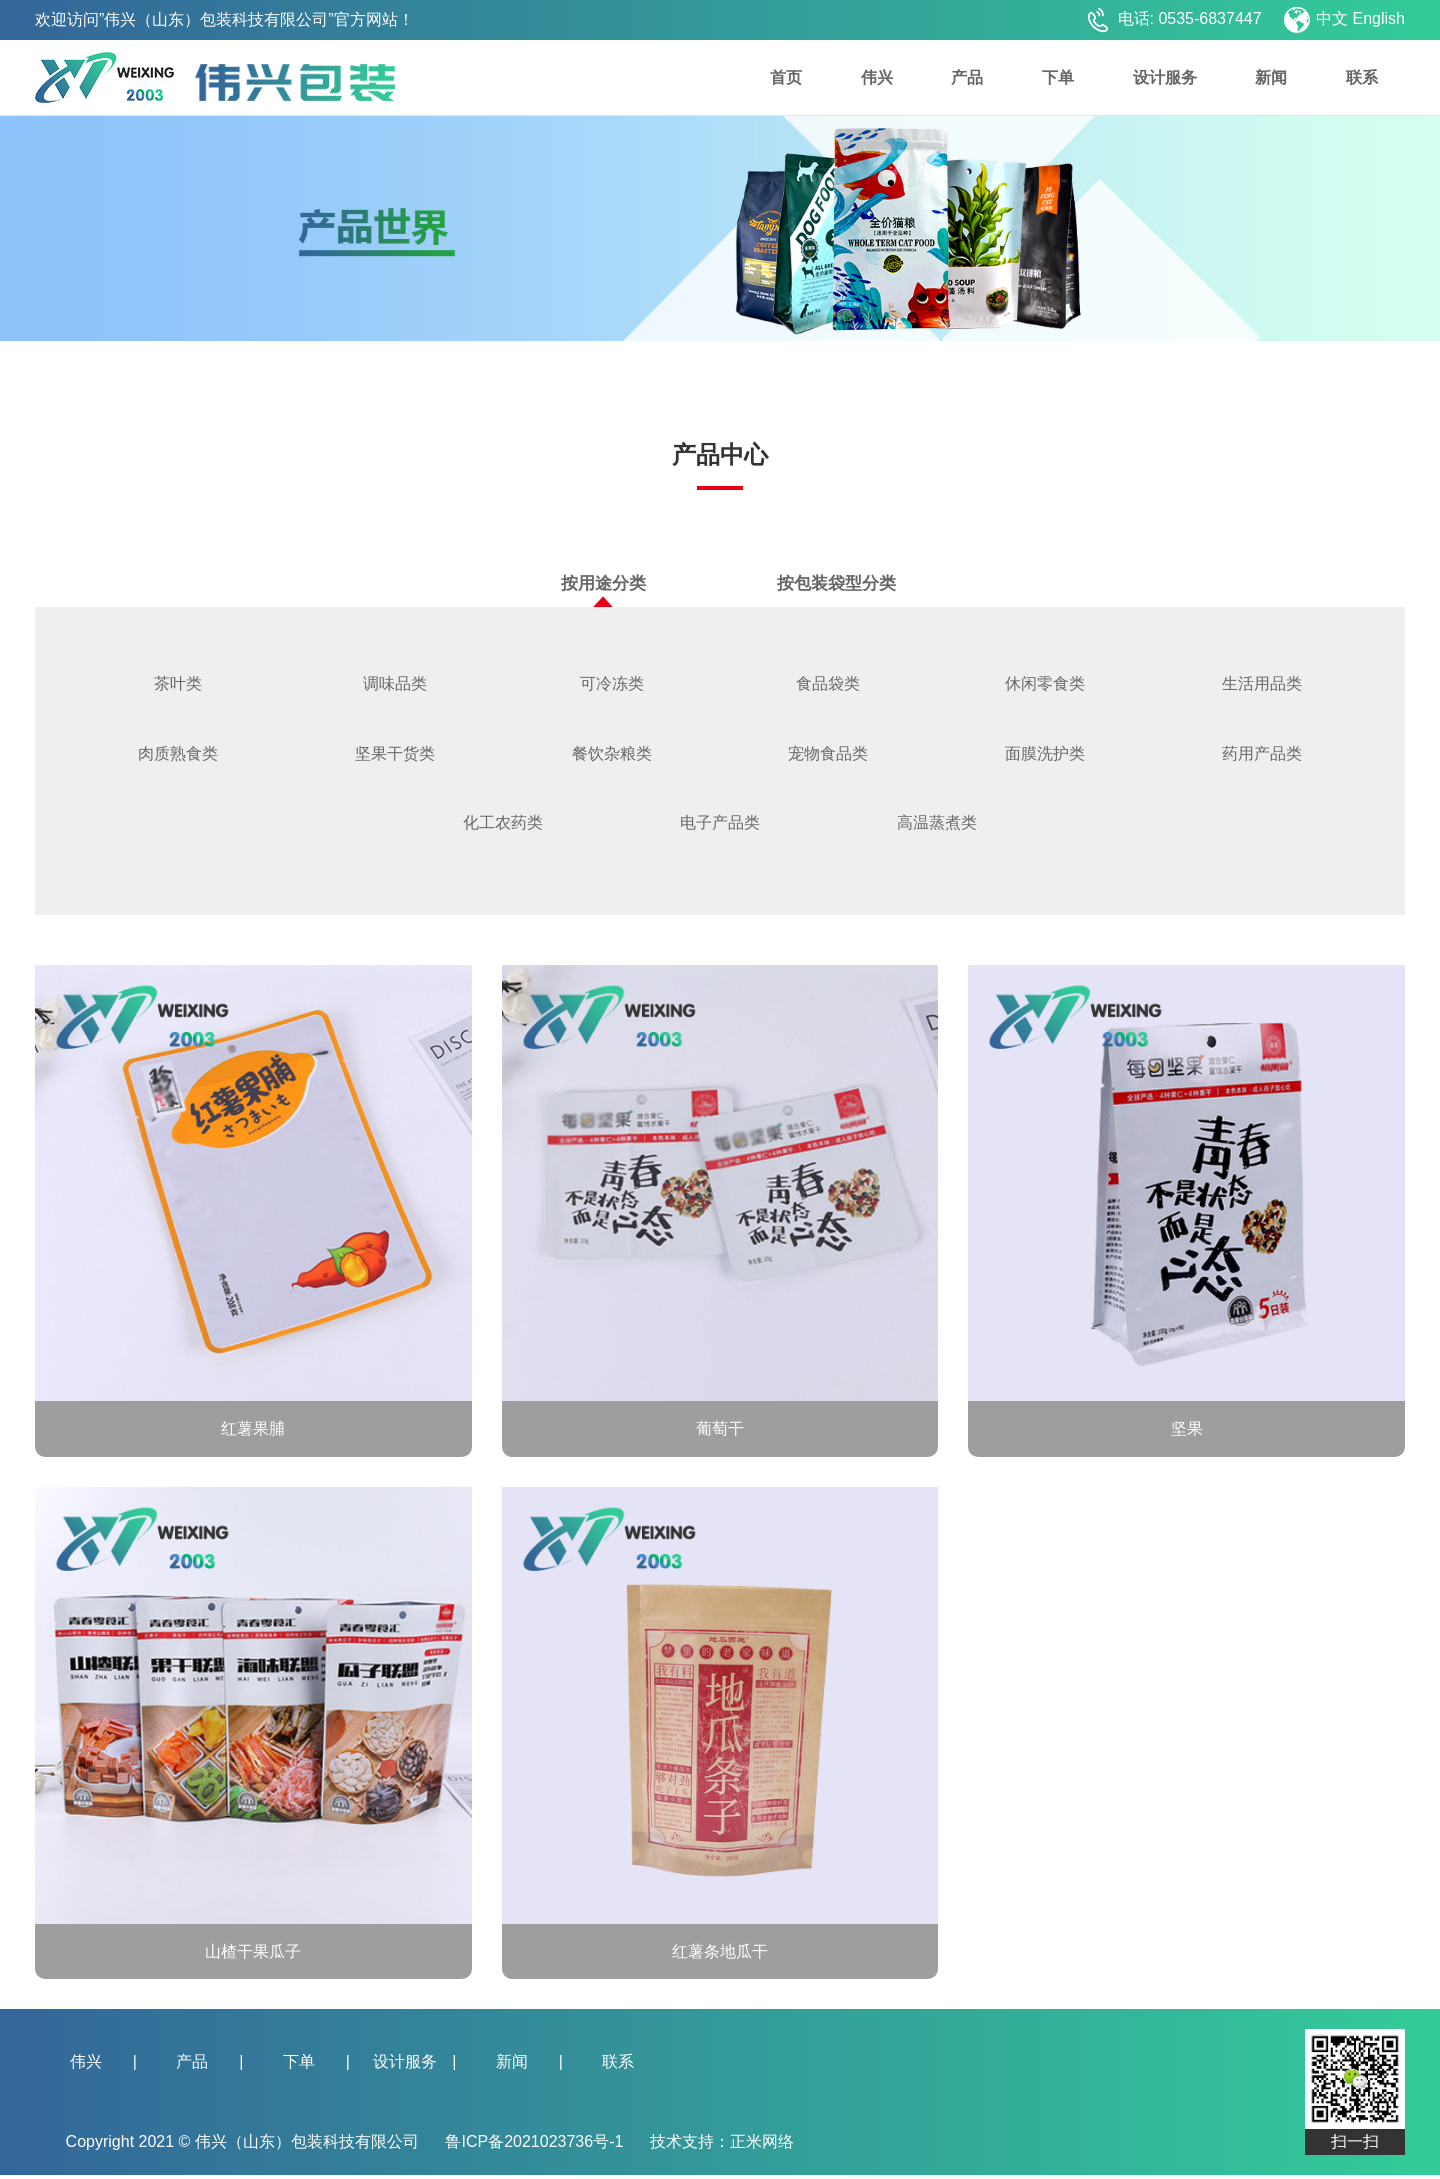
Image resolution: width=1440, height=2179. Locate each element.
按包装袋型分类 (836, 583)
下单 (1058, 77)
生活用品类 (1262, 684)
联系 (1362, 77)
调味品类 (395, 684)
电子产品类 (720, 825)
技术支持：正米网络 (722, 2145)
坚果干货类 (395, 755)
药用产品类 (1262, 755)
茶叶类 (178, 684)
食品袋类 (828, 684)
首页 (786, 77)
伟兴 (877, 77)
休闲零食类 (1045, 684)
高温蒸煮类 (937, 825)
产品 (967, 77)
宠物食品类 (828, 755)
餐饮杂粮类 (612, 755)
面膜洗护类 (1045, 755)
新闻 (1271, 77)
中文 (1332, 18)
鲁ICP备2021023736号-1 (536, 2145)
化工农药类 (503, 825)
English (1379, 18)
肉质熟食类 (178, 755)
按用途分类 (603, 590)
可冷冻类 (612, 684)
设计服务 (1165, 77)
